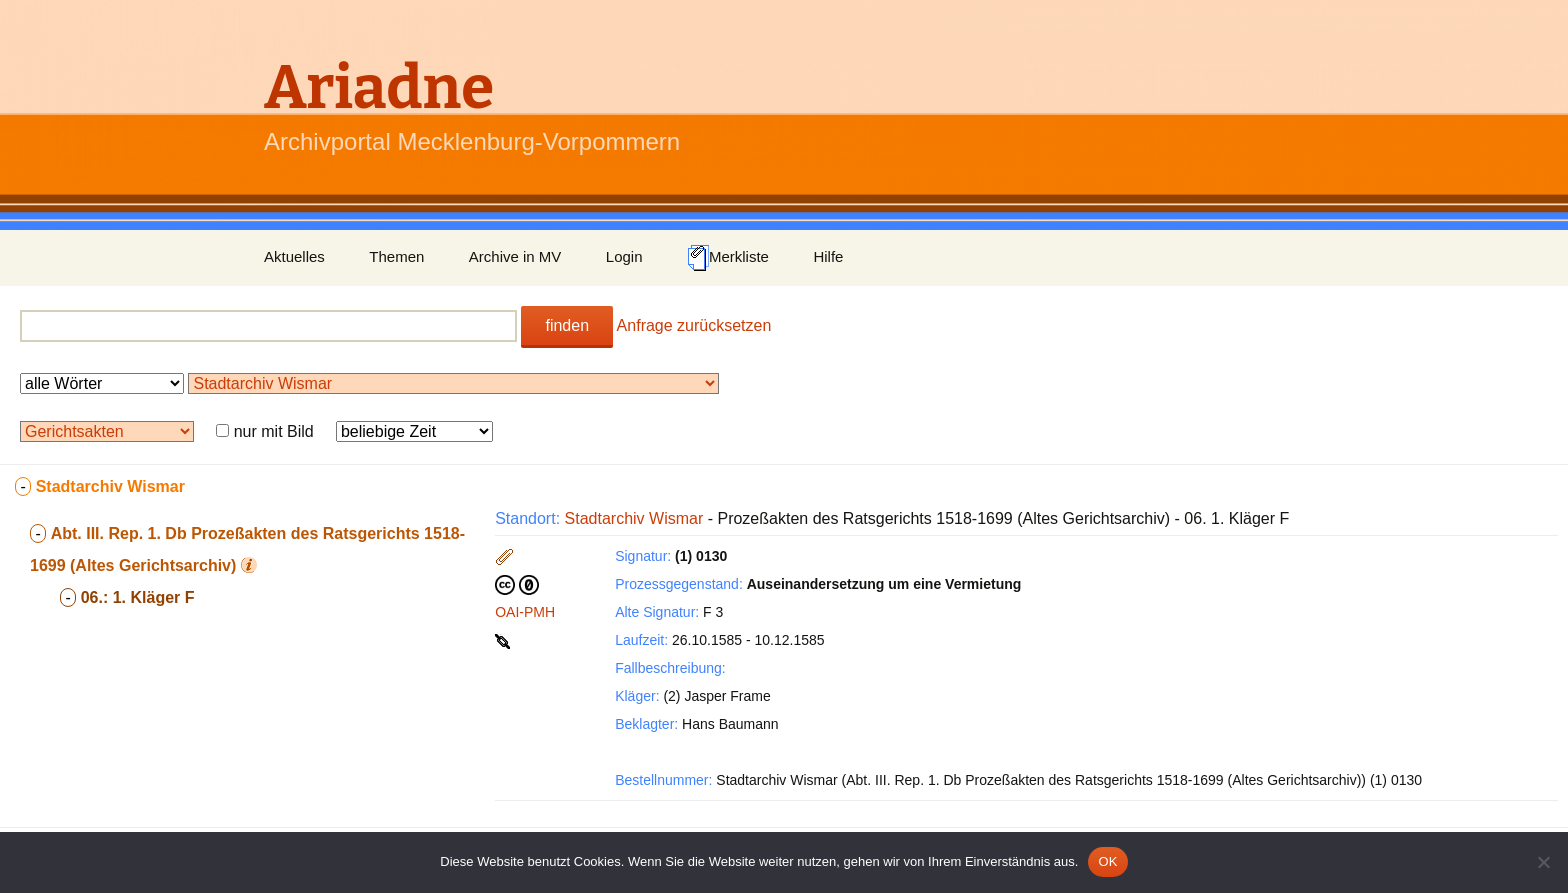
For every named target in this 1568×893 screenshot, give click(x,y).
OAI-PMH (525, 612)
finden (567, 325)
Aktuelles (294, 256)
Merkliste (728, 258)
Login (624, 256)
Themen (396, 256)
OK (1107, 861)
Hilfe (828, 256)
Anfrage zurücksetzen (694, 325)
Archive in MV (515, 256)
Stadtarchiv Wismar (634, 518)
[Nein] (1543, 862)
